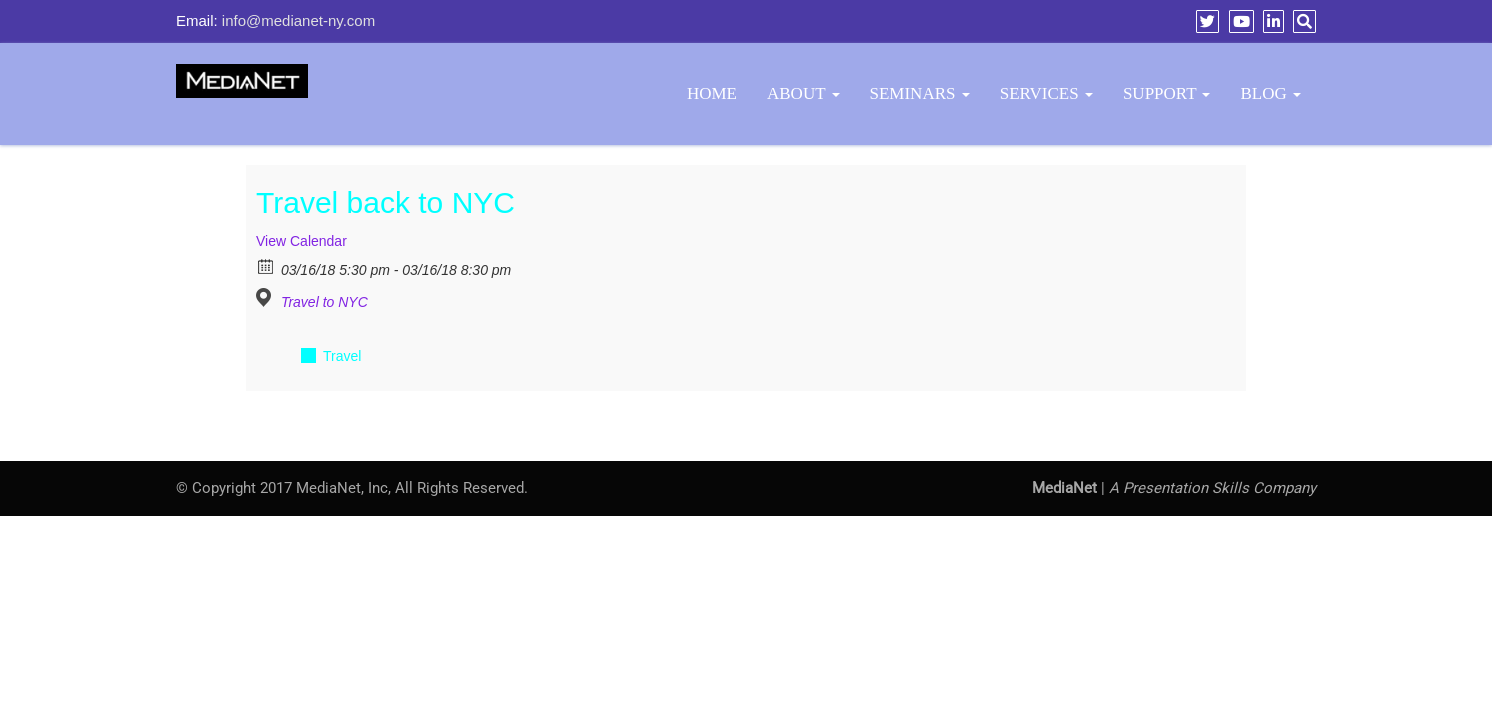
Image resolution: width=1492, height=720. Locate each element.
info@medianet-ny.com (298, 20)
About (803, 93)
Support (1167, 93)
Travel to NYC (324, 302)
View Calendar (301, 241)
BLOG (1270, 93)
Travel (342, 356)
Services (1046, 93)
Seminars (920, 93)
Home (712, 93)
